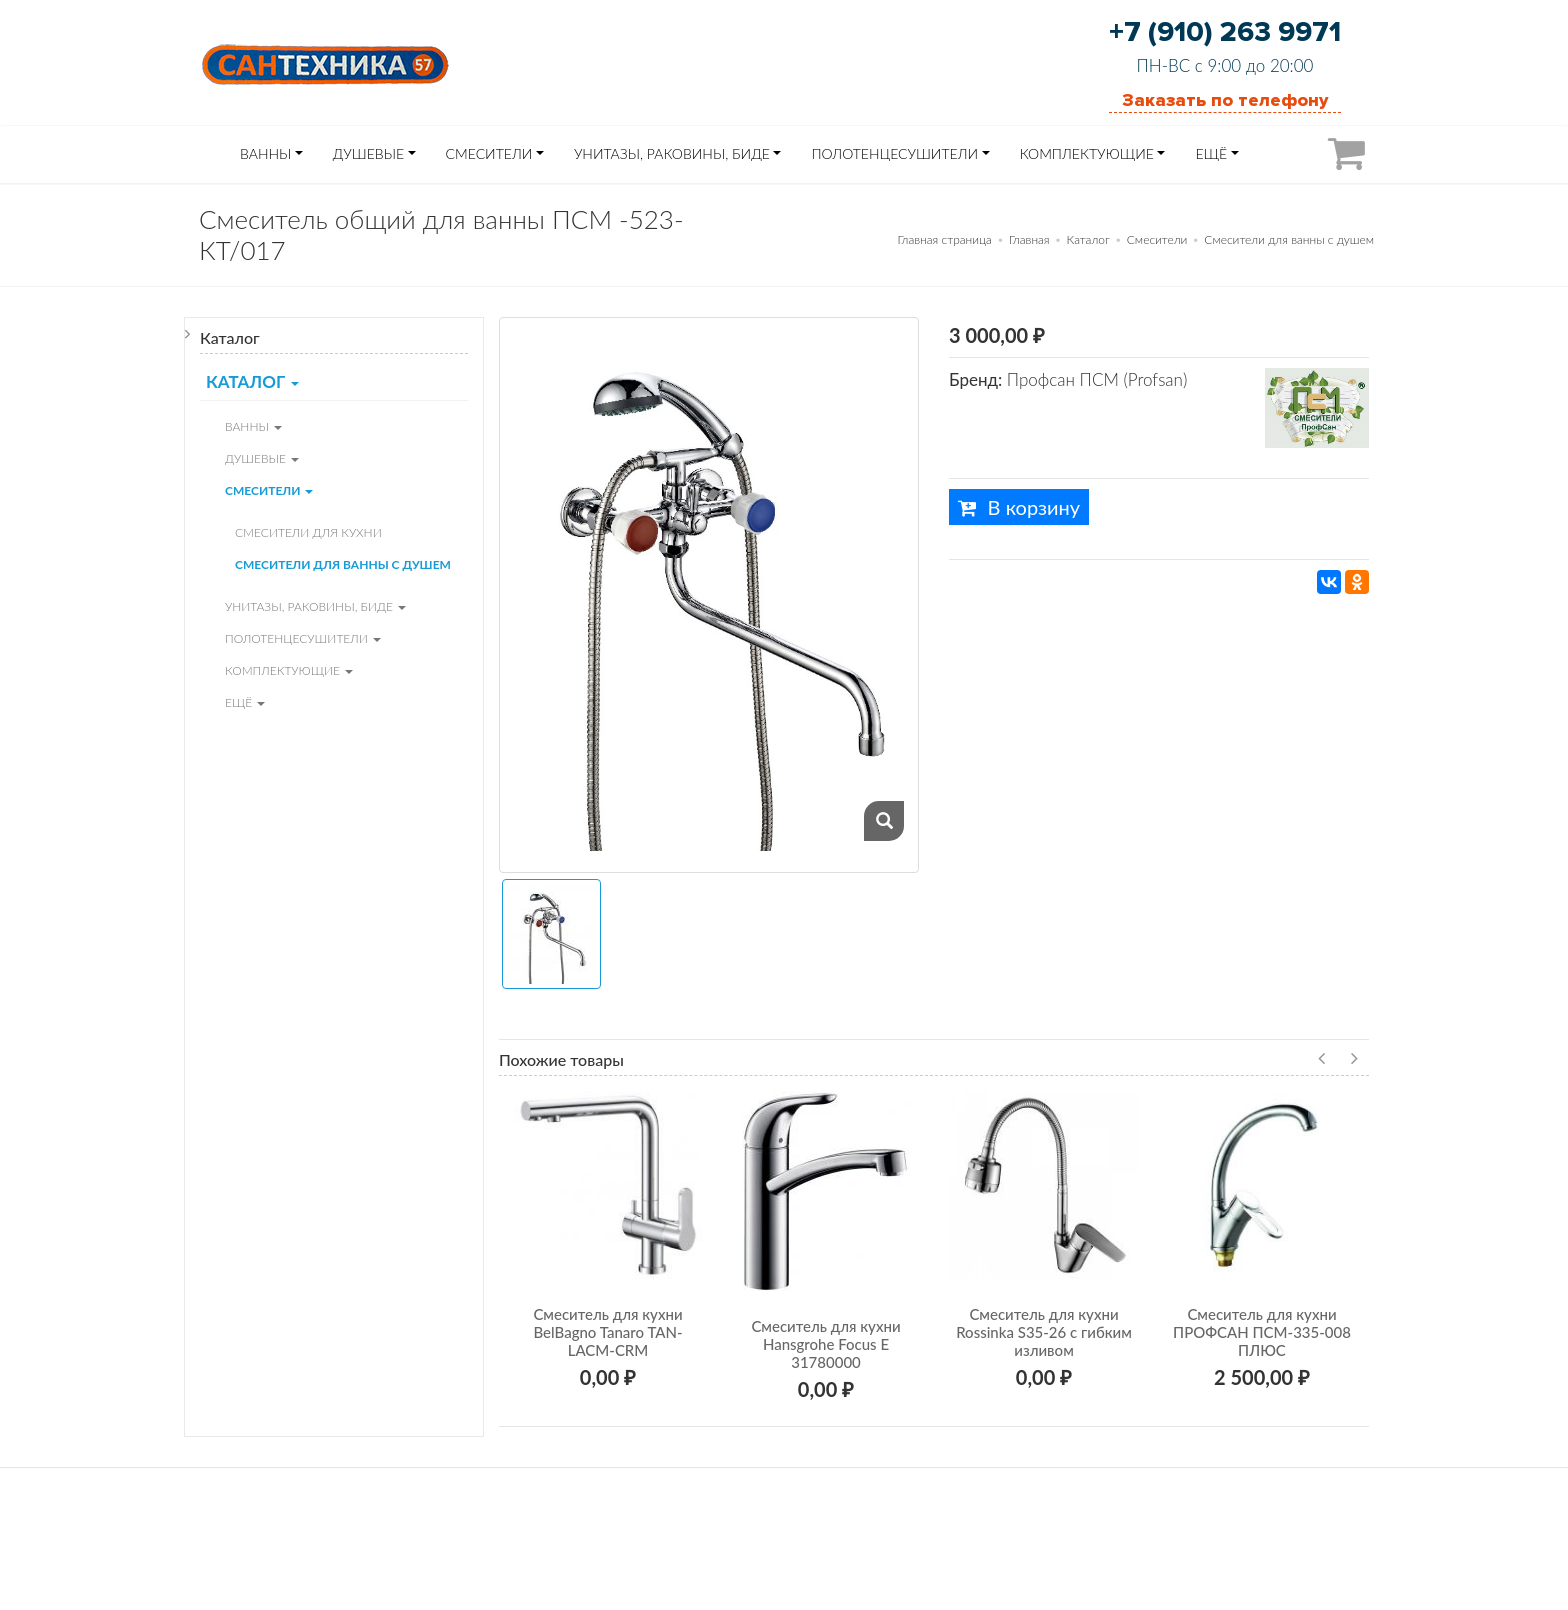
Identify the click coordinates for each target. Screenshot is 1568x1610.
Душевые (368, 153)
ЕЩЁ (1211, 153)
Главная (1029, 239)
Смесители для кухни (308, 532)
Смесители (489, 153)
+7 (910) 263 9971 (1225, 32)
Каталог (1088, 239)
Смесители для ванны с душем (1289, 239)
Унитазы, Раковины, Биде (672, 153)
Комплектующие (1087, 153)
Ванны (265, 153)
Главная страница (945, 239)
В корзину (1019, 507)
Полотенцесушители (894, 153)
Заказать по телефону (1225, 100)
